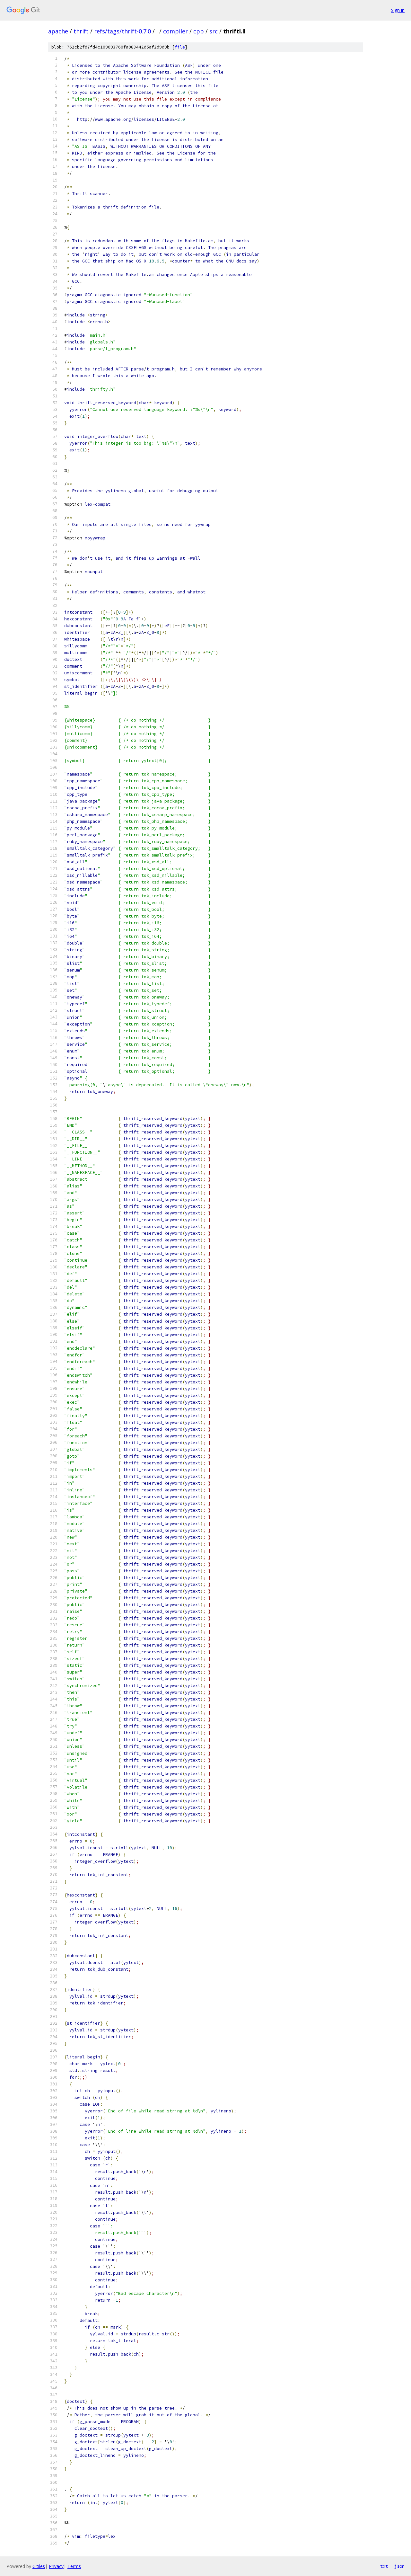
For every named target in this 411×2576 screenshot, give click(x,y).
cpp (198, 31)
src (213, 31)
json (399, 2566)
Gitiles (38, 2566)
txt (384, 2566)
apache (58, 31)
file (180, 47)
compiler (175, 31)
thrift (81, 31)
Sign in (398, 10)
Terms (74, 2566)
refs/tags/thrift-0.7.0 (122, 31)
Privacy (56, 2566)
